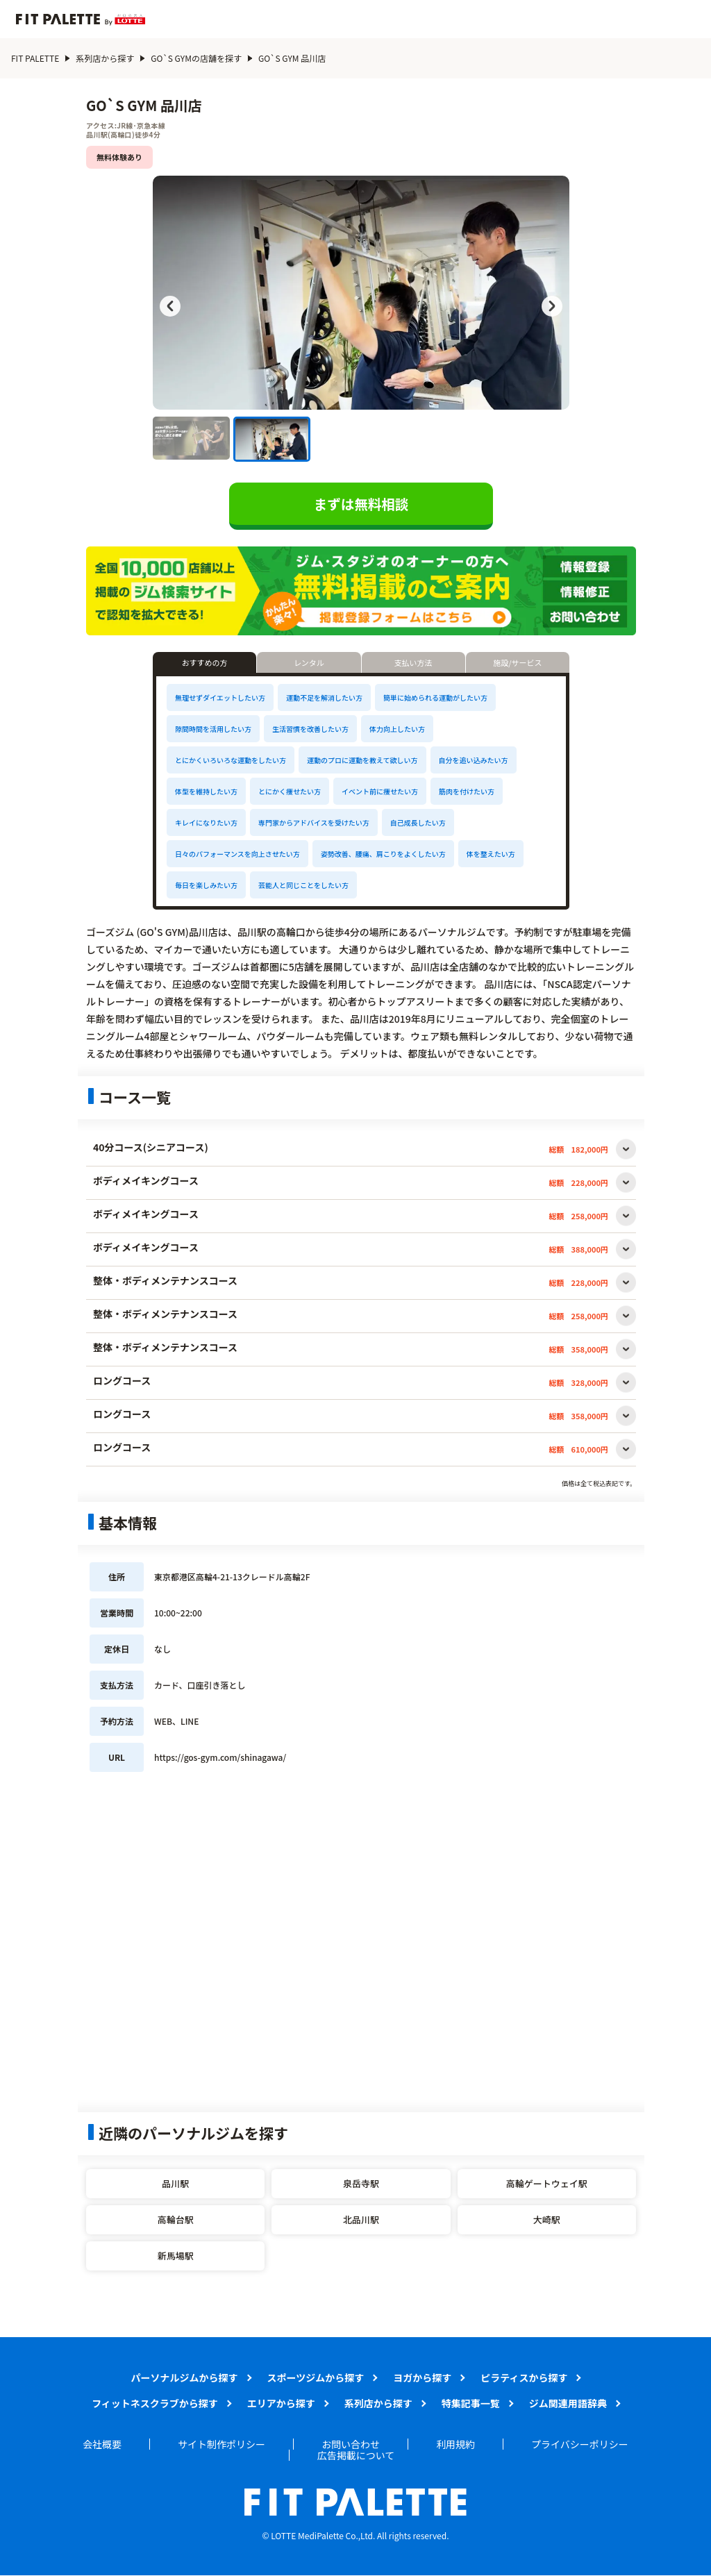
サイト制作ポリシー (221, 2444)
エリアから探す (281, 2403)
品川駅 (175, 2183)
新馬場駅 (176, 2255)
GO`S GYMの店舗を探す (196, 58)
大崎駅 (546, 2219)
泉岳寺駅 (361, 2183)
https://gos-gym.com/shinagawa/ (220, 1757)
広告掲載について (356, 2455)
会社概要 (102, 2444)
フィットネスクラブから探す (155, 2403)
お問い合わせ (350, 2444)
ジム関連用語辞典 (568, 2403)
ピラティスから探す (523, 2377)
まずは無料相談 (361, 504)
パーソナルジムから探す (184, 2377)
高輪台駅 (176, 2219)
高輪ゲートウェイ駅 (546, 2183)
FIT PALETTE (35, 58)
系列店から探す (105, 58)
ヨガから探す (422, 2377)
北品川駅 (361, 2219)
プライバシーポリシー (579, 2444)
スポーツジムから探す (316, 2377)
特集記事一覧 (471, 2403)
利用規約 (455, 2444)
